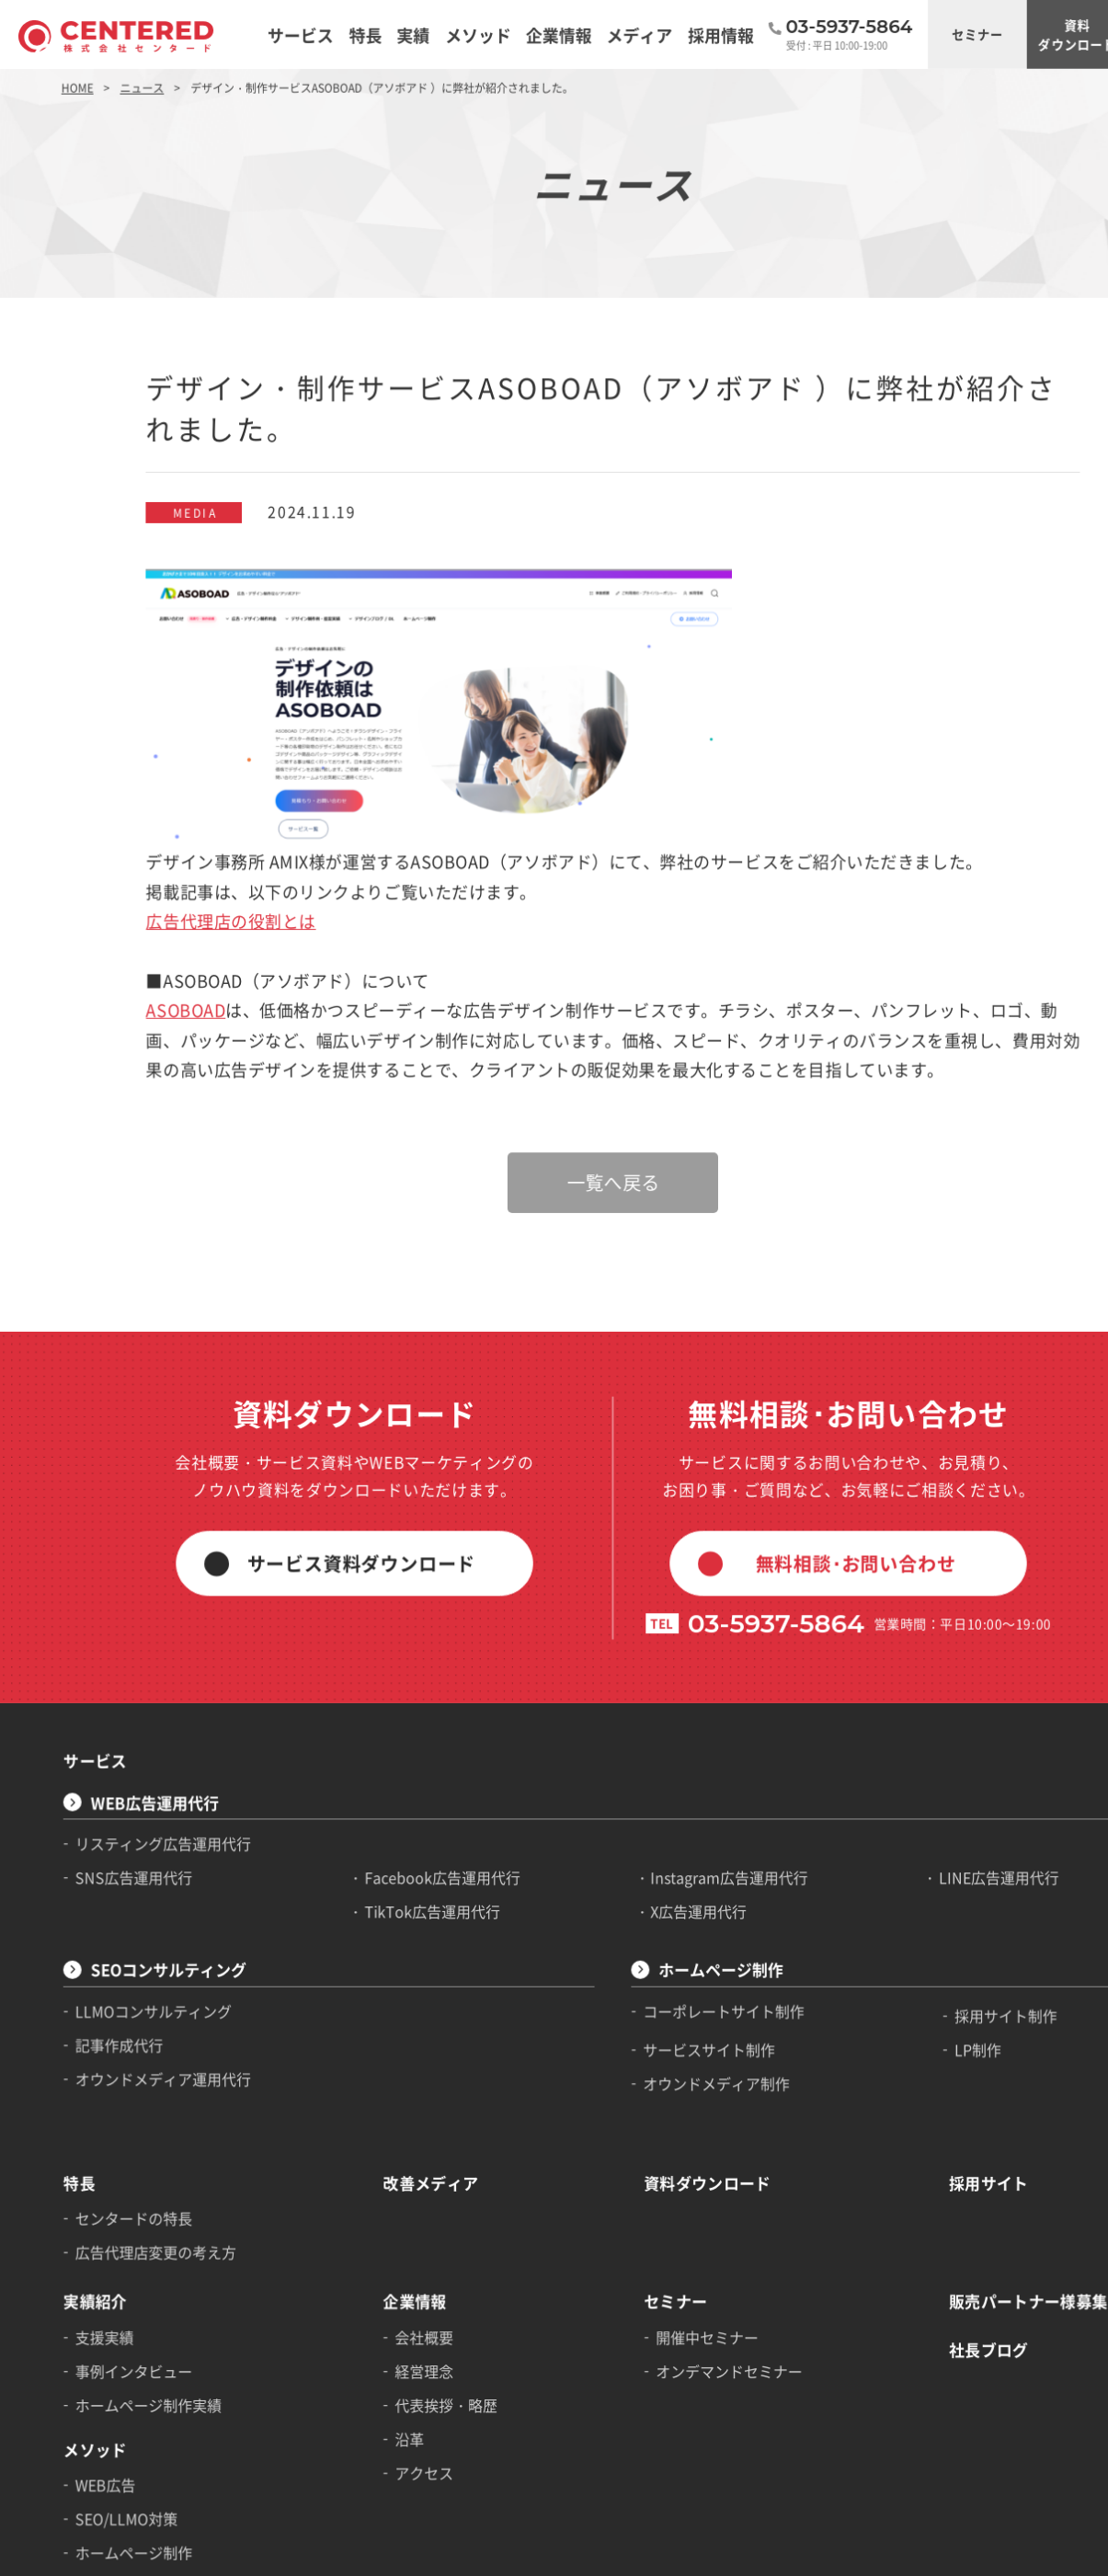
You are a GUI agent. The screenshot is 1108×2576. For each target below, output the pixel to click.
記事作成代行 (107, 1848)
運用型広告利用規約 (436, 2554)
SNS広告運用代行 (121, 1697)
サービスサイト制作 (641, 1851)
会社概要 (383, 2111)
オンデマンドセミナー (658, 2142)
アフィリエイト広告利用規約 (557, 2554)
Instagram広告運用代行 (659, 1697)
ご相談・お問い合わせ (1063, 31)
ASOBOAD (167, 911)
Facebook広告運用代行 (399, 1697)
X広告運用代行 (631, 1727)
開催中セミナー (638, 2111)
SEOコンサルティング (152, 1780)
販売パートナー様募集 (928, 2079)
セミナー (883, 31)
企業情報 (374, 2079)
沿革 (370, 2203)
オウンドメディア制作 (647, 1882)
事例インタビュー (121, 2142)
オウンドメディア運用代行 (147, 1878)
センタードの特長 (121, 2005)
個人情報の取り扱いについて (192, 2554)
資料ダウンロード (973, 31)
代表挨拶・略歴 (403, 2173)
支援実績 (94, 2111)
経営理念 (383, 2142)
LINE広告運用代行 (903, 1697)
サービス (85, 1591)
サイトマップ (84, 2554)
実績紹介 (85, 2079)
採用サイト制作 (908, 1821)
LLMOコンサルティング (139, 1817)
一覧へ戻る (554, 1069)
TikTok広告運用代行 (390, 1727)
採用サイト (893, 1972)
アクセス (383, 2234)
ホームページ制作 (651, 1780)
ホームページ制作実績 (134, 2173)
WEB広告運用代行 (140, 1628)
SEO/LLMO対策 (114, 2276)
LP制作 (883, 1851)
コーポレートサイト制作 (653, 1817)
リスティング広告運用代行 (147, 1665)
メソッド (85, 2213)
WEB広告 (95, 2245)
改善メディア (389, 1972)
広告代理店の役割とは (208, 831)
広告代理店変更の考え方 (140, 2035)
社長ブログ (893, 2123)
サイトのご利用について (323, 2554)
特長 (71, 1972)
